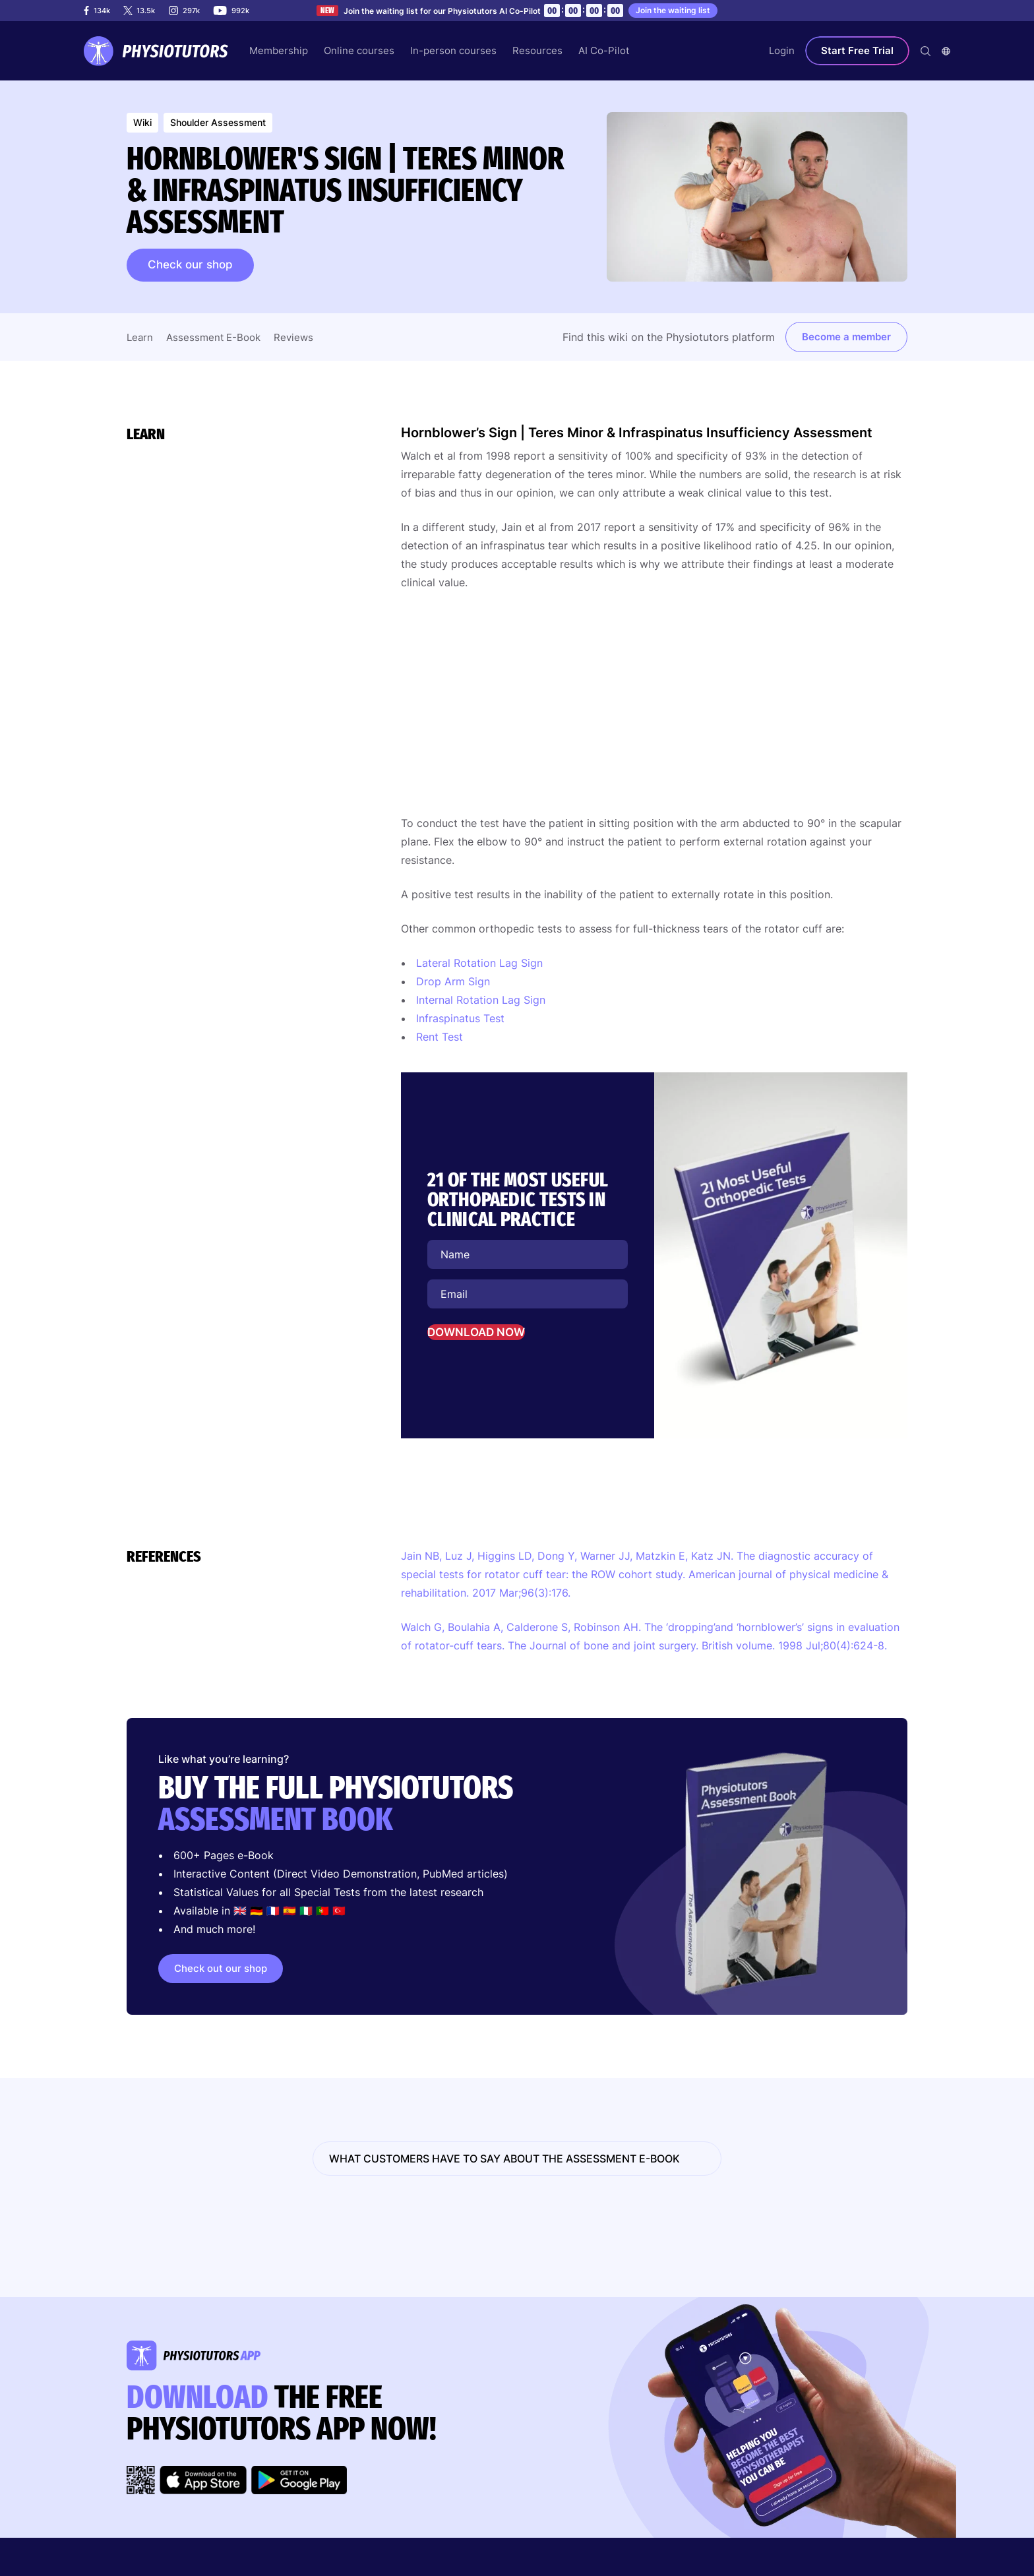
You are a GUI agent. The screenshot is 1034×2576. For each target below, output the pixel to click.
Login (782, 50)
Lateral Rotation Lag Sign (479, 962)
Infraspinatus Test (460, 1018)
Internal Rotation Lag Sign (480, 999)
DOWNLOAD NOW (476, 1332)
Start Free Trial (857, 50)
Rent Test (439, 1036)
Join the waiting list (673, 10)
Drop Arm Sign (453, 981)
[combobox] (946, 50)
